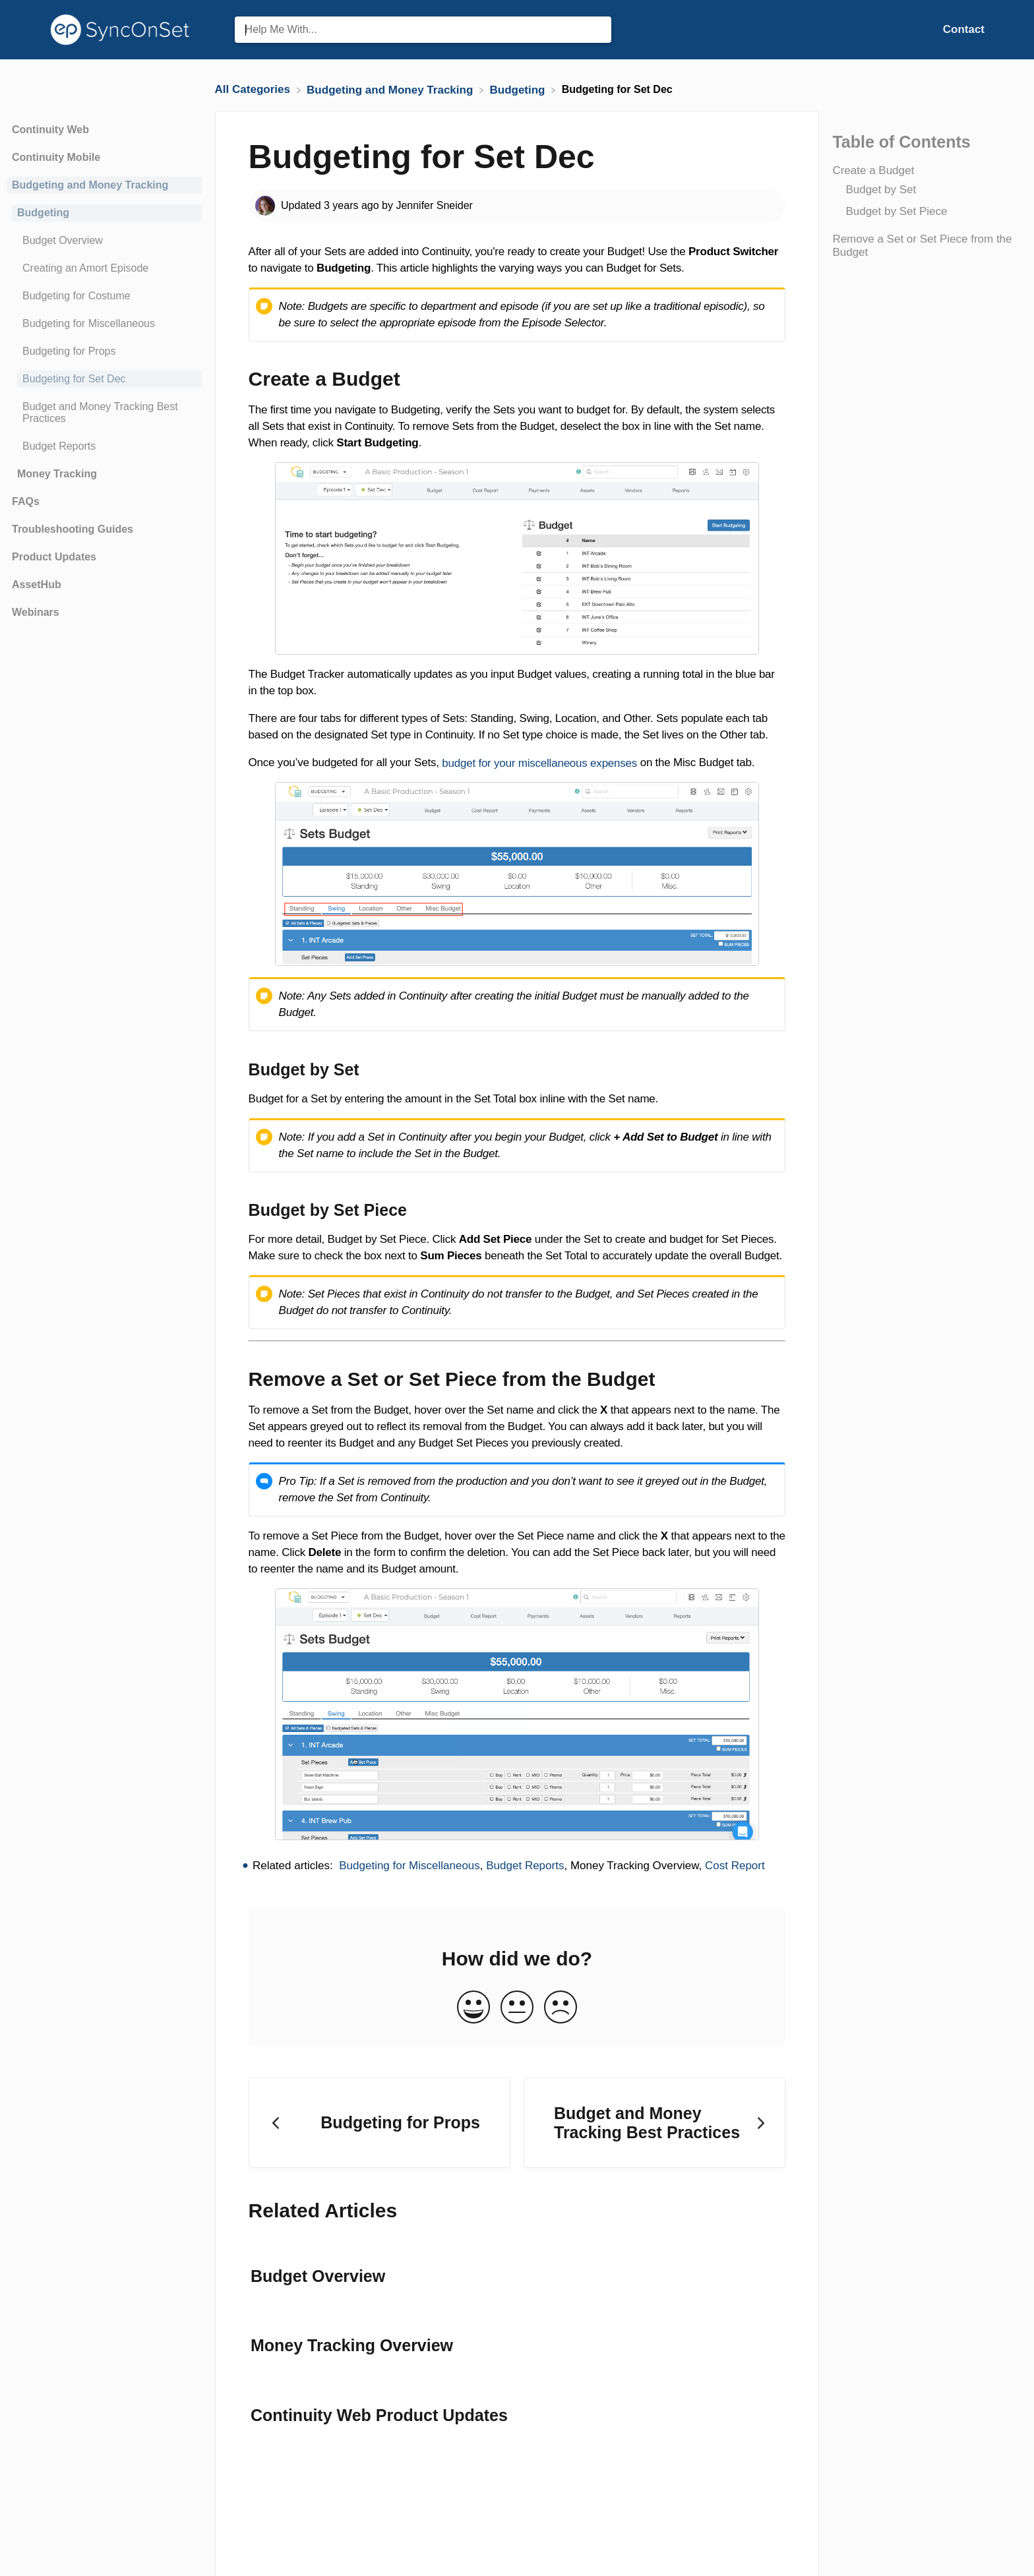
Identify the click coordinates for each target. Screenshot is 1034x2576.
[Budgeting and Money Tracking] (391, 89)
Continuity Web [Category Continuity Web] (50, 129)
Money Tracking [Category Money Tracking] (57, 473)
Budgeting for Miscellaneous (409, 1865)
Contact (964, 29)
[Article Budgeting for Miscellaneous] (104, 323)
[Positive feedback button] (473, 2008)
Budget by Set (880, 189)
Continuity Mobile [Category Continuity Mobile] (56, 157)
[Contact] (964, 29)
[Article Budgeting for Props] (104, 351)
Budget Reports (525, 1865)
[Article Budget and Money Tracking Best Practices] (104, 412)
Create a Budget (873, 170)
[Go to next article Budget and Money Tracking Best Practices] (654, 2123)
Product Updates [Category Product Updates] (54, 556)
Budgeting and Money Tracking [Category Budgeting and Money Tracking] (90, 185)
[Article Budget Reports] (104, 446)
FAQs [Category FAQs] (26, 501)
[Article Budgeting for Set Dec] (104, 379)
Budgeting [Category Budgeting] (43, 212)
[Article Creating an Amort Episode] (104, 268)
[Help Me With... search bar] (423, 29)
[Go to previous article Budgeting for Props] (379, 2123)
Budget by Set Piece (896, 211)
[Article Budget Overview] (104, 240)
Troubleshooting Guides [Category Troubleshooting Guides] (72, 529)
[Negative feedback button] (560, 2008)
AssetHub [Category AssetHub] (36, 584)
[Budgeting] (518, 89)
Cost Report (735, 1865)
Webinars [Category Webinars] (35, 612)
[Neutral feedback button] (517, 2008)
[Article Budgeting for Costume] (104, 296)
